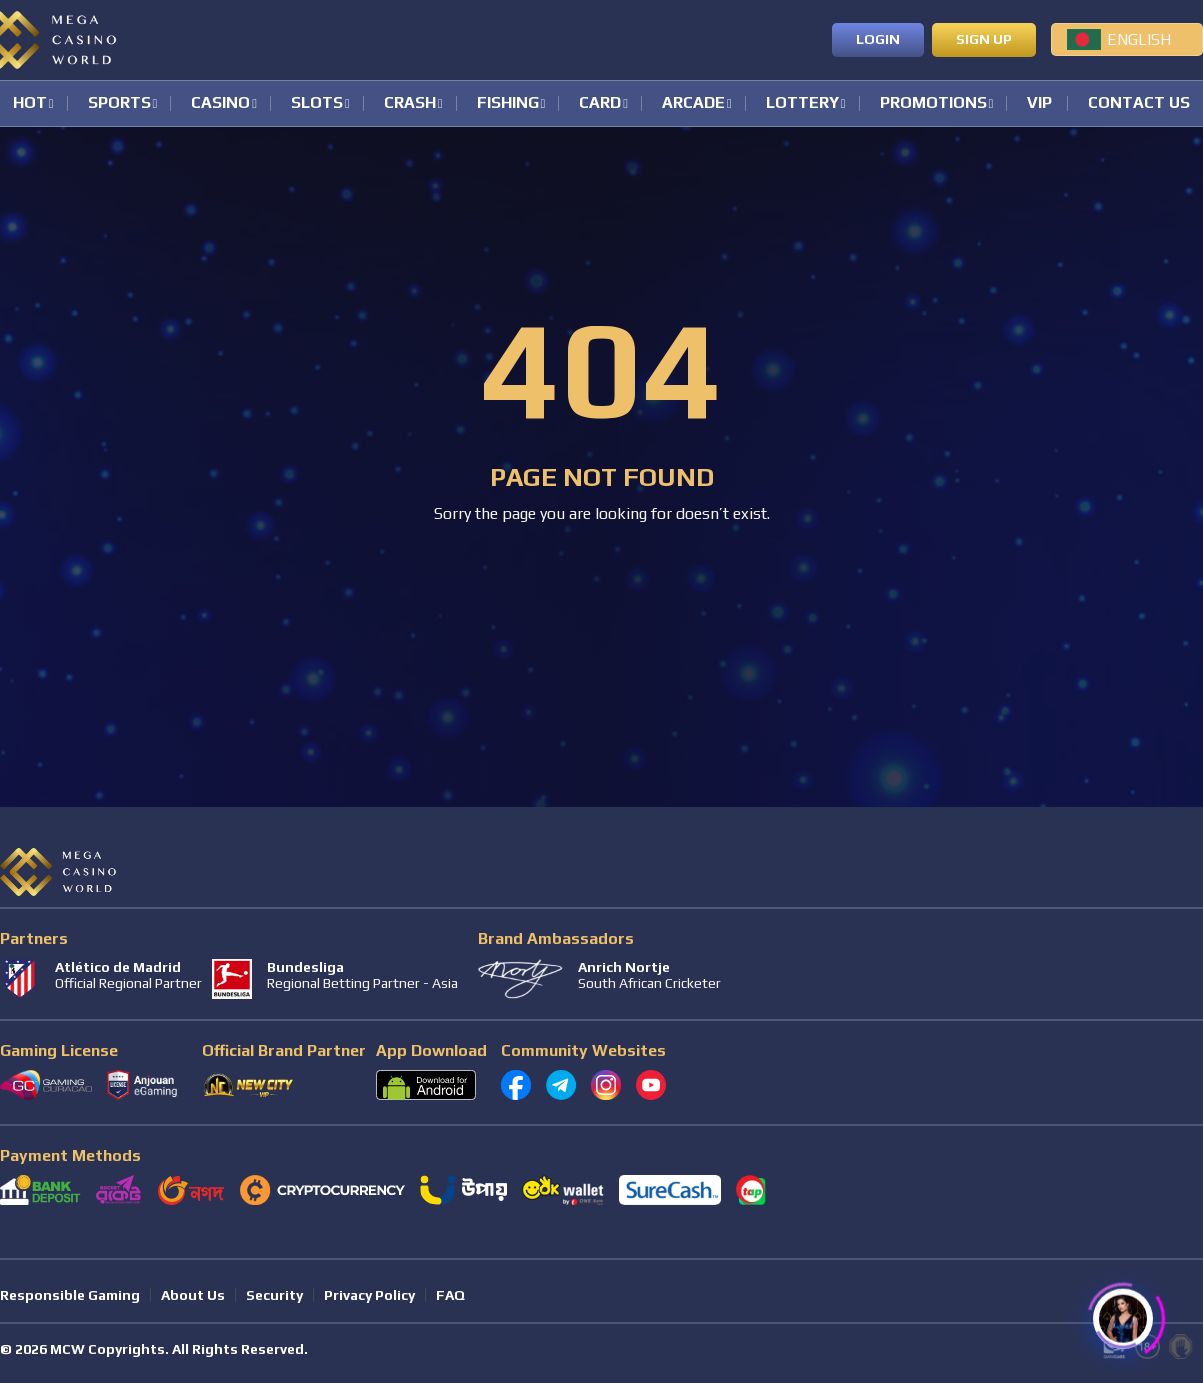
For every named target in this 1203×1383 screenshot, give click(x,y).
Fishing (508, 103)
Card (600, 103)
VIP (1039, 103)
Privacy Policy (369, 1295)
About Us (193, 1295)
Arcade (693, 103)
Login (878, 39)
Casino (220, 103)
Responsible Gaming (70, 1295)
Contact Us (1139, 103)
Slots (317, 103)
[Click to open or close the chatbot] (1123, 1311)
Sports (119, 103)
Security (274, 1295)
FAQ (450, 1295)
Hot (30, 103)
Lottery (802, 103)
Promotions (933, 103)
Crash (410, 103)
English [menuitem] (1139, 39)
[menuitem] (1127, 39)
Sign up (984, 39)
